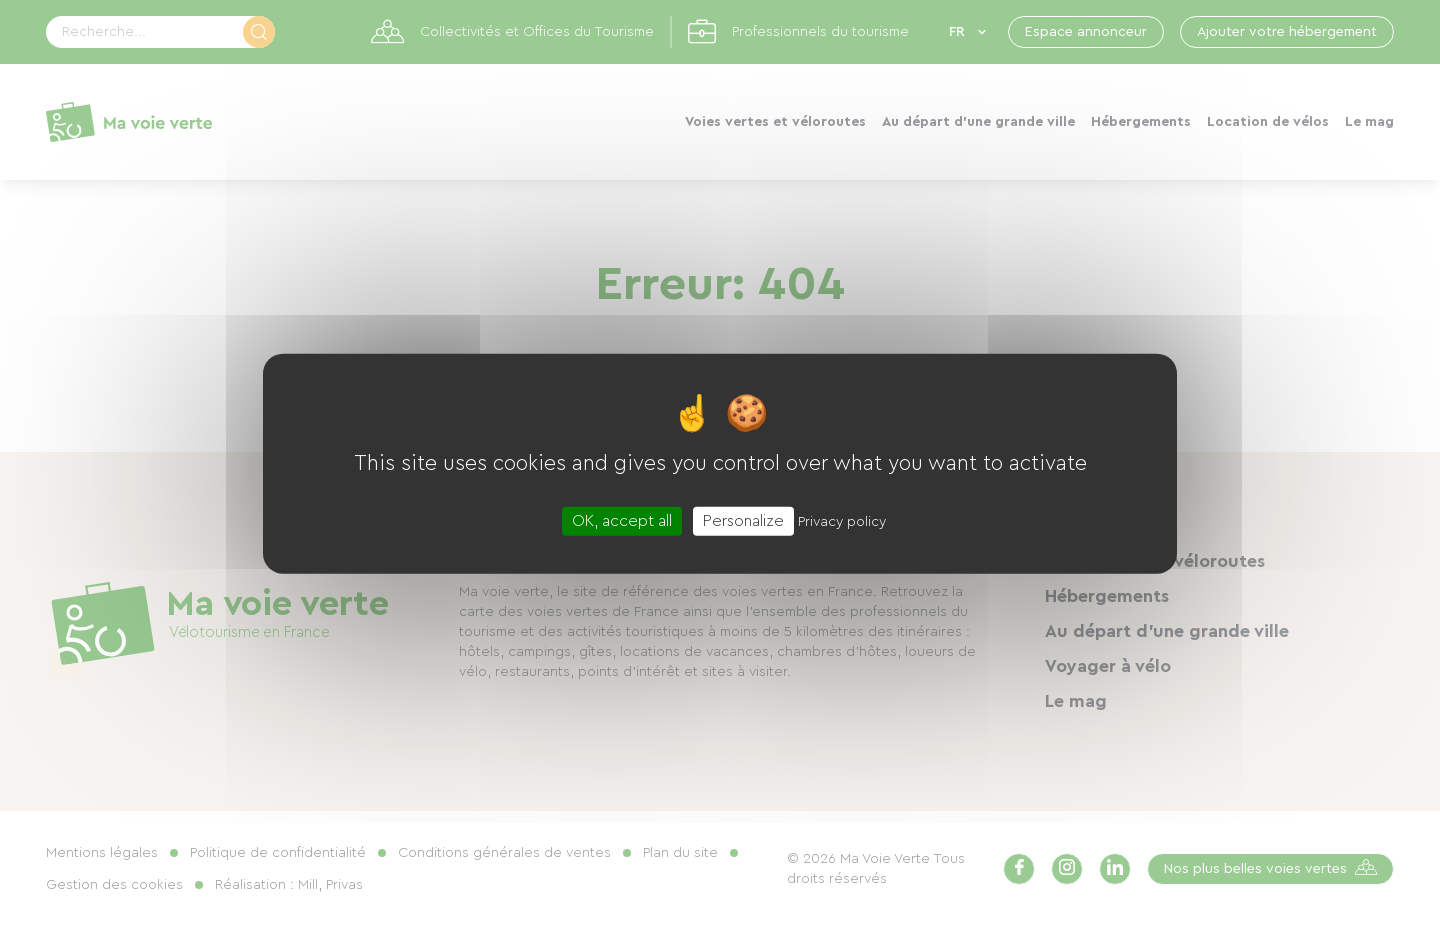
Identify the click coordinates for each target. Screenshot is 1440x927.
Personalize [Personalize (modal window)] (743, 521)
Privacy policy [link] (842, 522)
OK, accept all (622, 521)
